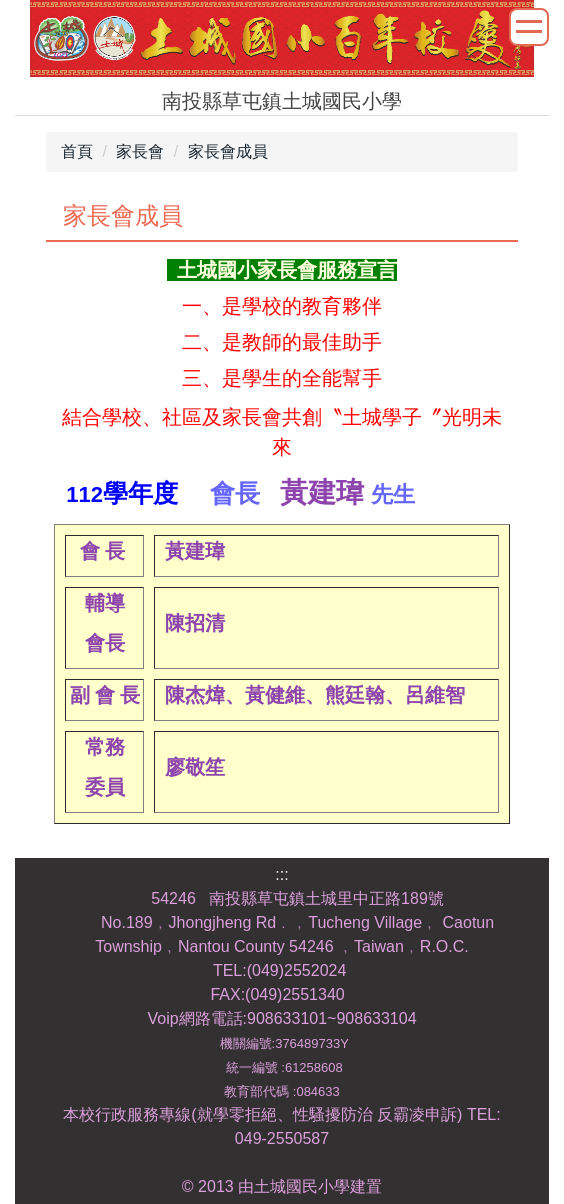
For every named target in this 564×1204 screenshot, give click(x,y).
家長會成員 (228, 151)
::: (281, 874)
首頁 (77, 151)
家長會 (140, 151)
